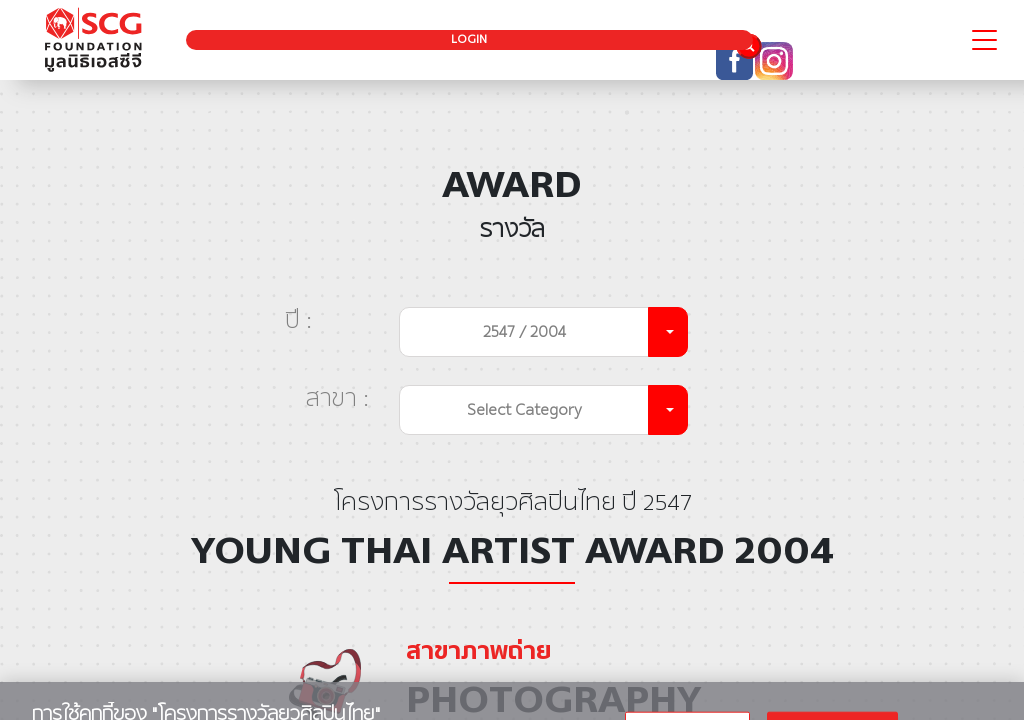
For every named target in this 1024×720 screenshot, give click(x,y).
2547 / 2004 (524, 331)
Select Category (524, 409)
